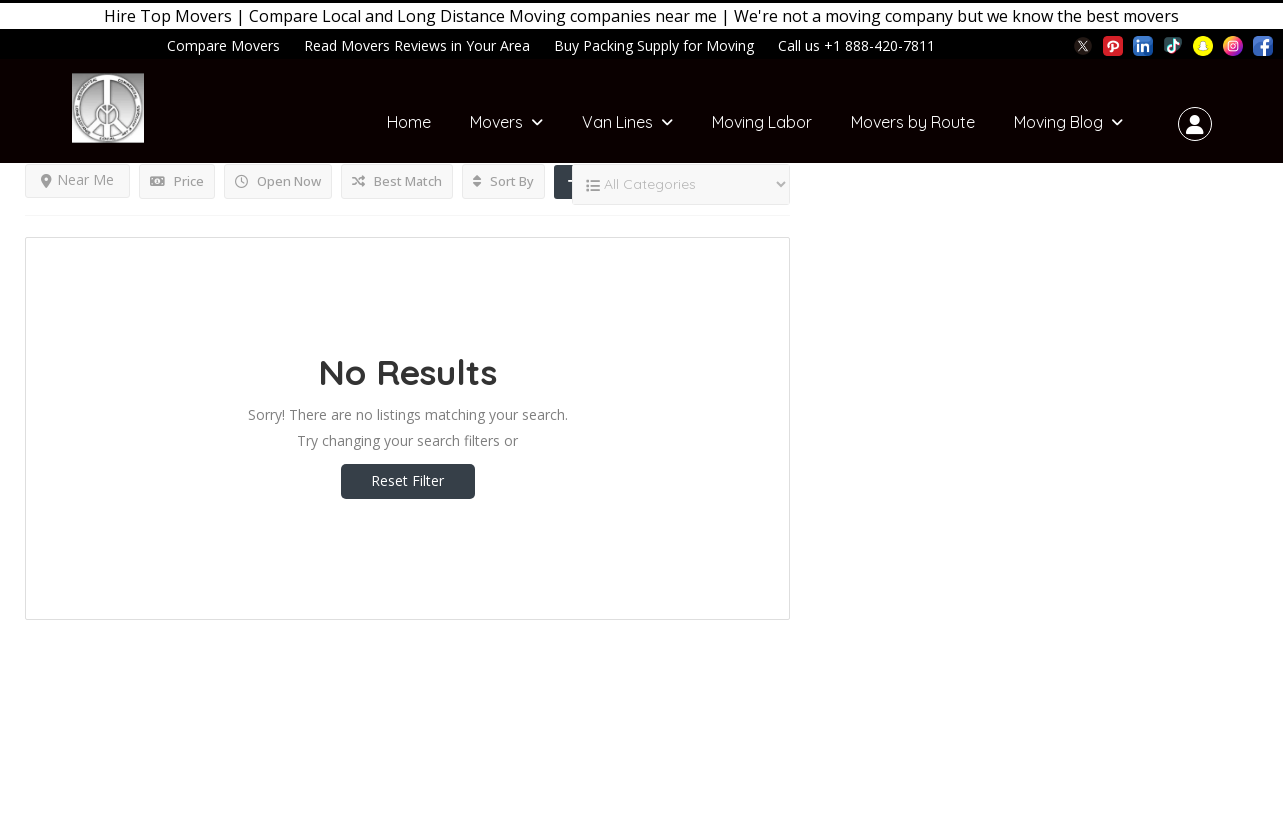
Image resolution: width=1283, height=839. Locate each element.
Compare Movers (223, 45)
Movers (496, 122)
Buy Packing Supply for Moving (654, 45)
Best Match (397, 181)
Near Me (77, 179)
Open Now (278, 181)
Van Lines (617, 122)
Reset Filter (407, 480)
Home (409, 122)
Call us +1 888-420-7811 (856, 45)
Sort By (503, 181)
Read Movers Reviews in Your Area (417, 45)
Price (177, 181)
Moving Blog (1058, 122)
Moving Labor (762, 122)
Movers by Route (913, 122)
